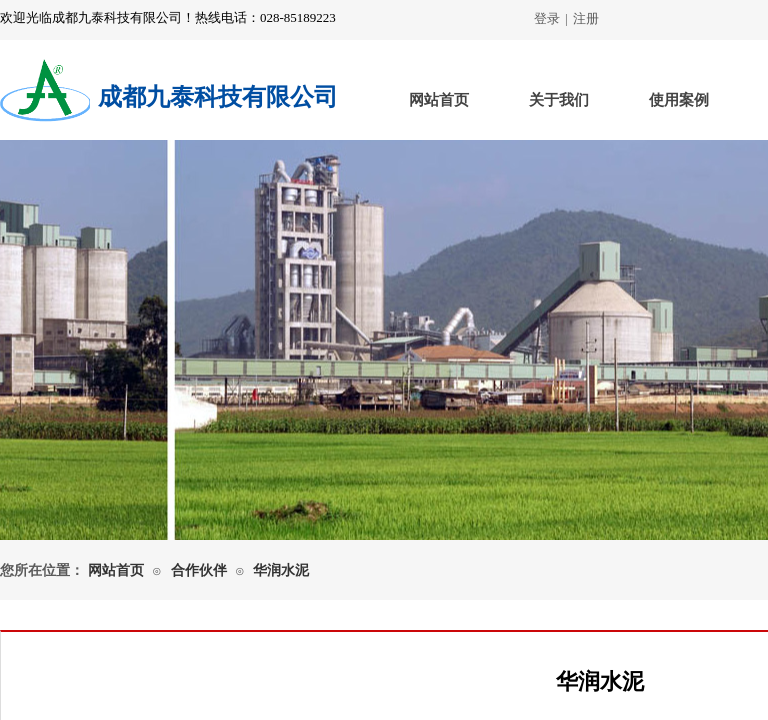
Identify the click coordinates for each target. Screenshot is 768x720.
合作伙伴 (199, 570)
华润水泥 (281, 570)
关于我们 (559, 100)
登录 (547, 18)
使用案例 (679, 100)
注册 (586, 18)
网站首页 (439, 100)
